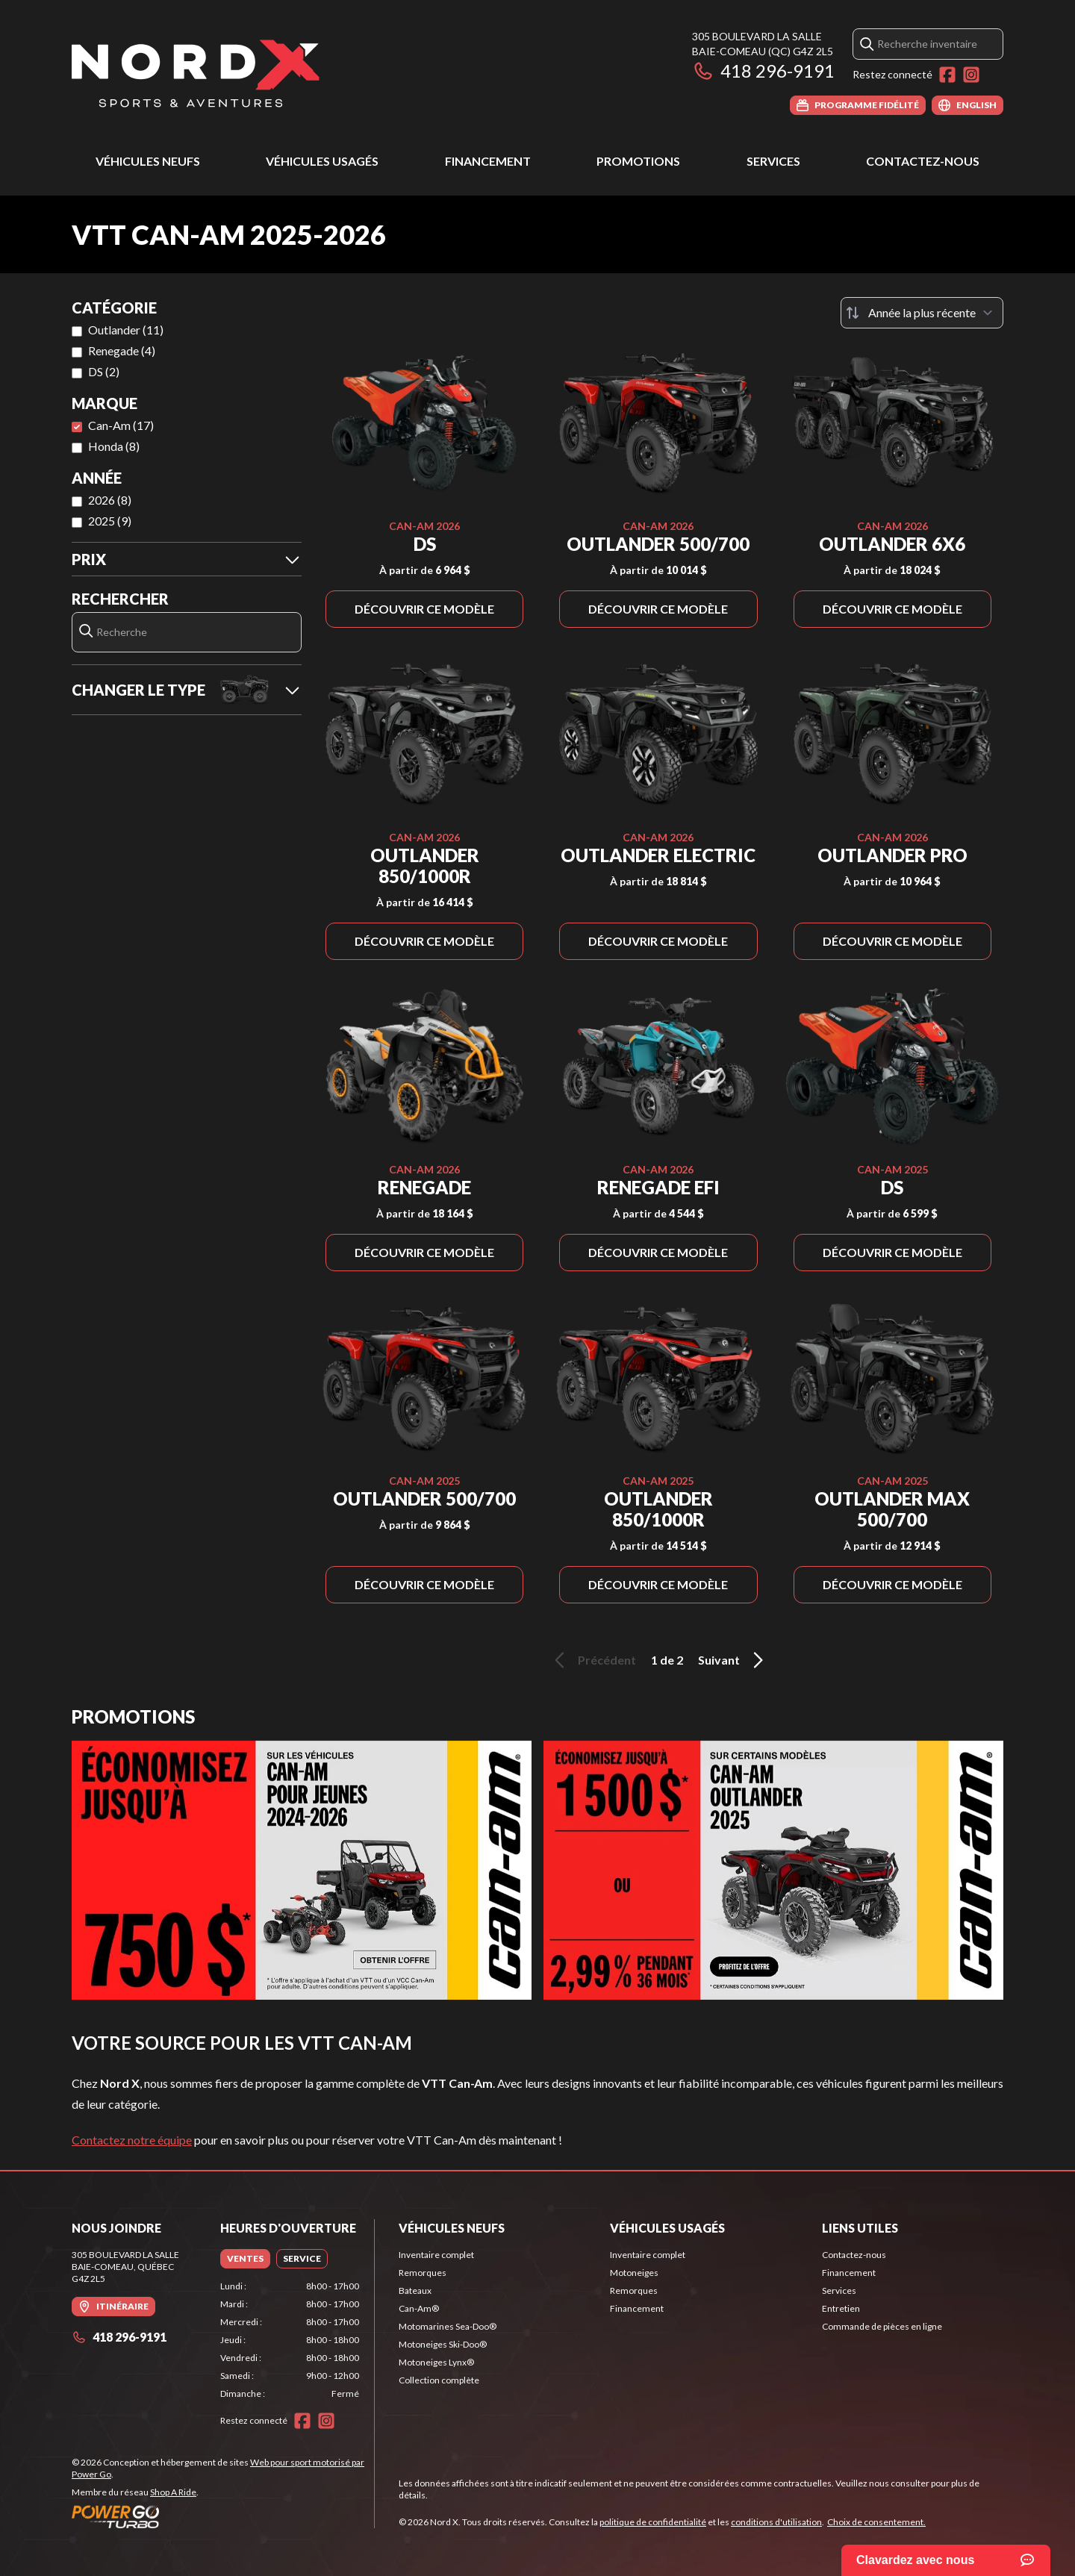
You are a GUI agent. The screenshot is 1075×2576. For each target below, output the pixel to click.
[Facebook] (947, 75)
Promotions (638, 161)
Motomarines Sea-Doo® (447, 2326)
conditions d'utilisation (776, 2521)
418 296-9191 (763, 70)
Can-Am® (419, 2308)
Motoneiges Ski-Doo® (443, 2344)
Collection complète (439, 2380)
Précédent (592, 1660)
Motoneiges (634, 2272)
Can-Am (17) (121, 425)
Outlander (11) (125, 329)
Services (773, 161)
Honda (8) (114, 446)
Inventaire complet (436, 2254)
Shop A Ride (173, 2492)
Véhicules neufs (148, 161)
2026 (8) (109, 500)
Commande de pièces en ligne (882, 2326)
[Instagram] (971, 75)
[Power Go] (223, 2516)
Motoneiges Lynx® (436, 2362)
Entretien (841, 2308)
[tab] (245, 2258)
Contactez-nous (922, 161)
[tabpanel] (290, 2340)
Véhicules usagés (322, 161)
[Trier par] (922, 312)
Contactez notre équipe (132, 2140)
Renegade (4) (121, 350)
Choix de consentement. (876, 2521)
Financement (488, 161)
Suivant (733, 1660)
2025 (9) (109, 521)
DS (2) (103, 371)
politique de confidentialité (652, 2521)
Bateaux (415, 2290)
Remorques (422, 2272)
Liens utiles (860, 2228)
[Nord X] (196, 72)
